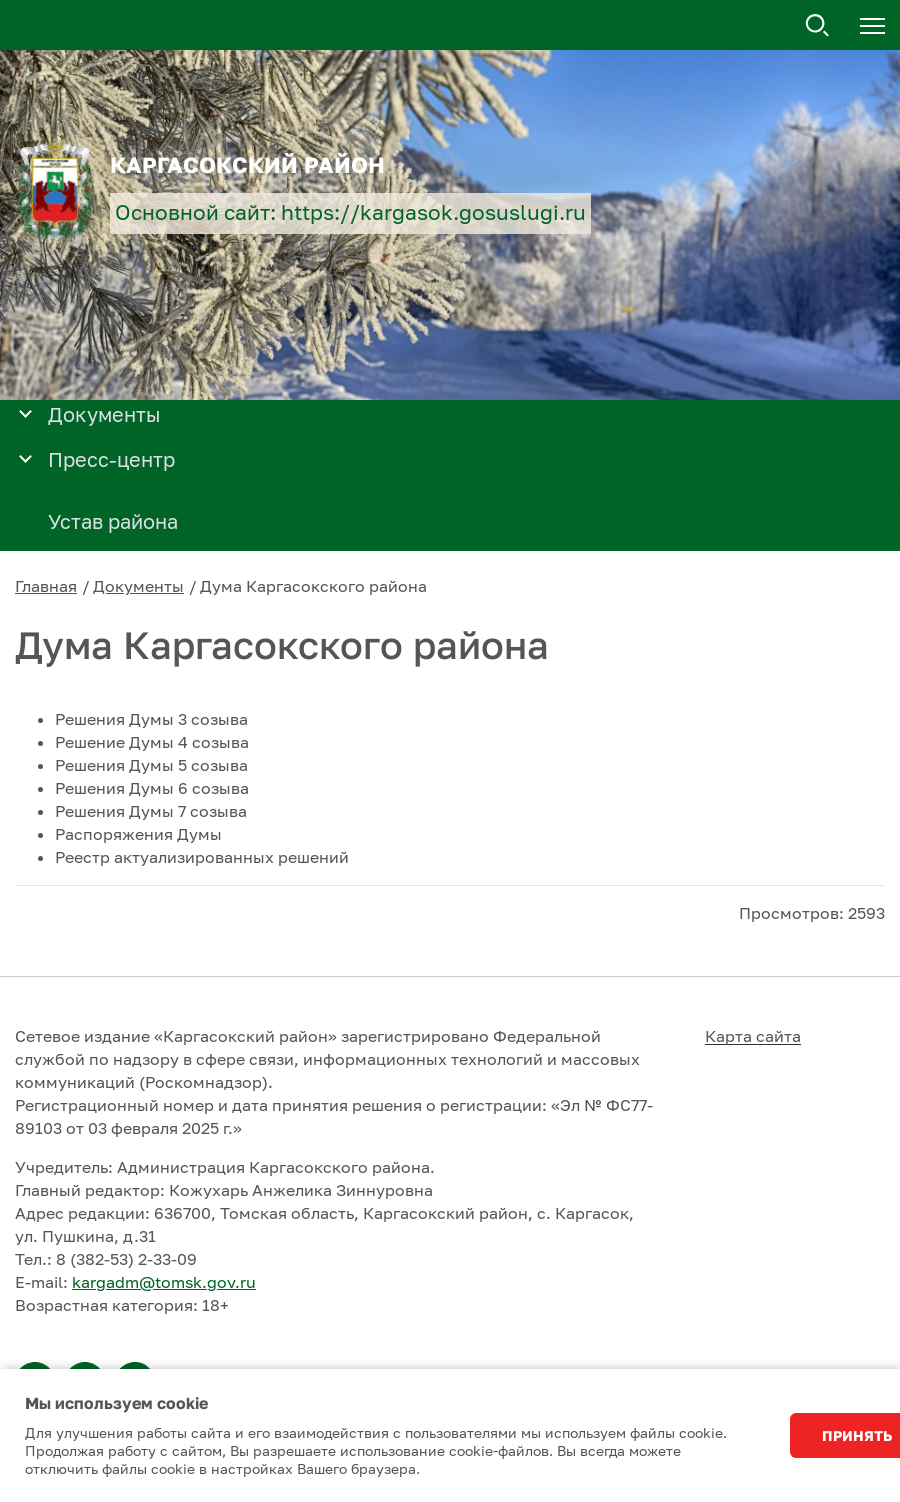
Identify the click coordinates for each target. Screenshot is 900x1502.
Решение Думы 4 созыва (152, 742)
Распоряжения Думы (138, 834)
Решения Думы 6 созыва (152, 788)
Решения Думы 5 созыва (151, 765)
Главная (46, 586)
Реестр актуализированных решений (202, 857)
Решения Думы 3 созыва (151, 719)
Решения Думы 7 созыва (151, 811)
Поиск (818, 26)
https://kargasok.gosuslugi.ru (433, 212)
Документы (138, 586)
